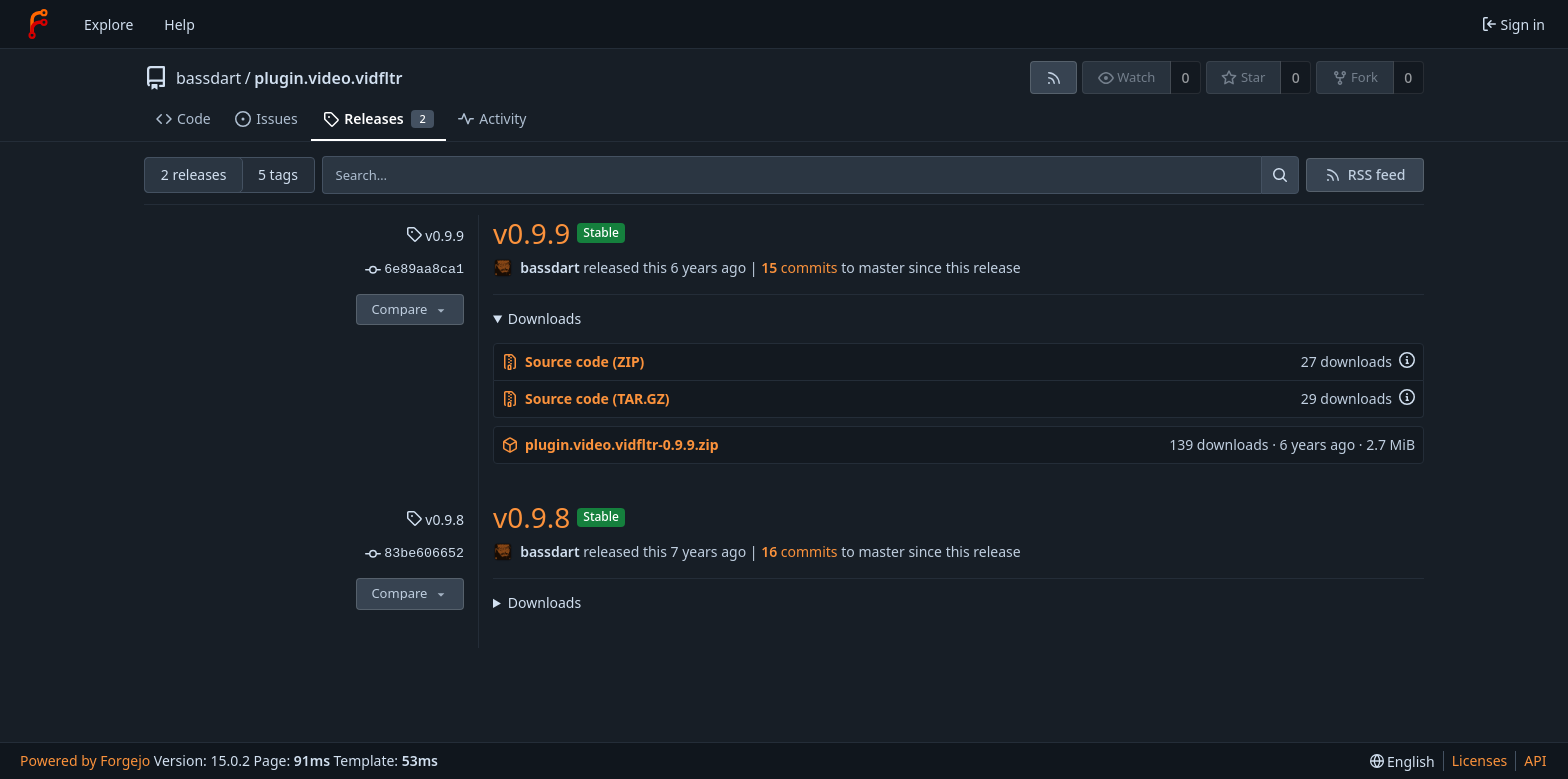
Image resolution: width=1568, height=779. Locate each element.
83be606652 (414, 554)
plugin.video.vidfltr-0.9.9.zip (610, 444)
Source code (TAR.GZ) (586, 398)
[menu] (1402, 761)
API (1535, 760)
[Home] (38, 24)
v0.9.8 (435, 519)
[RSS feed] (1053, 77)
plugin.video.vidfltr (328, 78)
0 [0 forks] (1408, 77)
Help (179, 24)
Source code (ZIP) (573, 361)
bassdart (208, 78)
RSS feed (1377, 174)
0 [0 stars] (1296, 77)
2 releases (194, 174)
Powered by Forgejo (85, 760)
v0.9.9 (435, 235)
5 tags (278, 174)
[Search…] (1280, 175)
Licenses (1480, 760)
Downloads (544, 318)
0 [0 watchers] (1186, 77)
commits (799, 267)
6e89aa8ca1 (414, 270)
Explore (108, 24)
